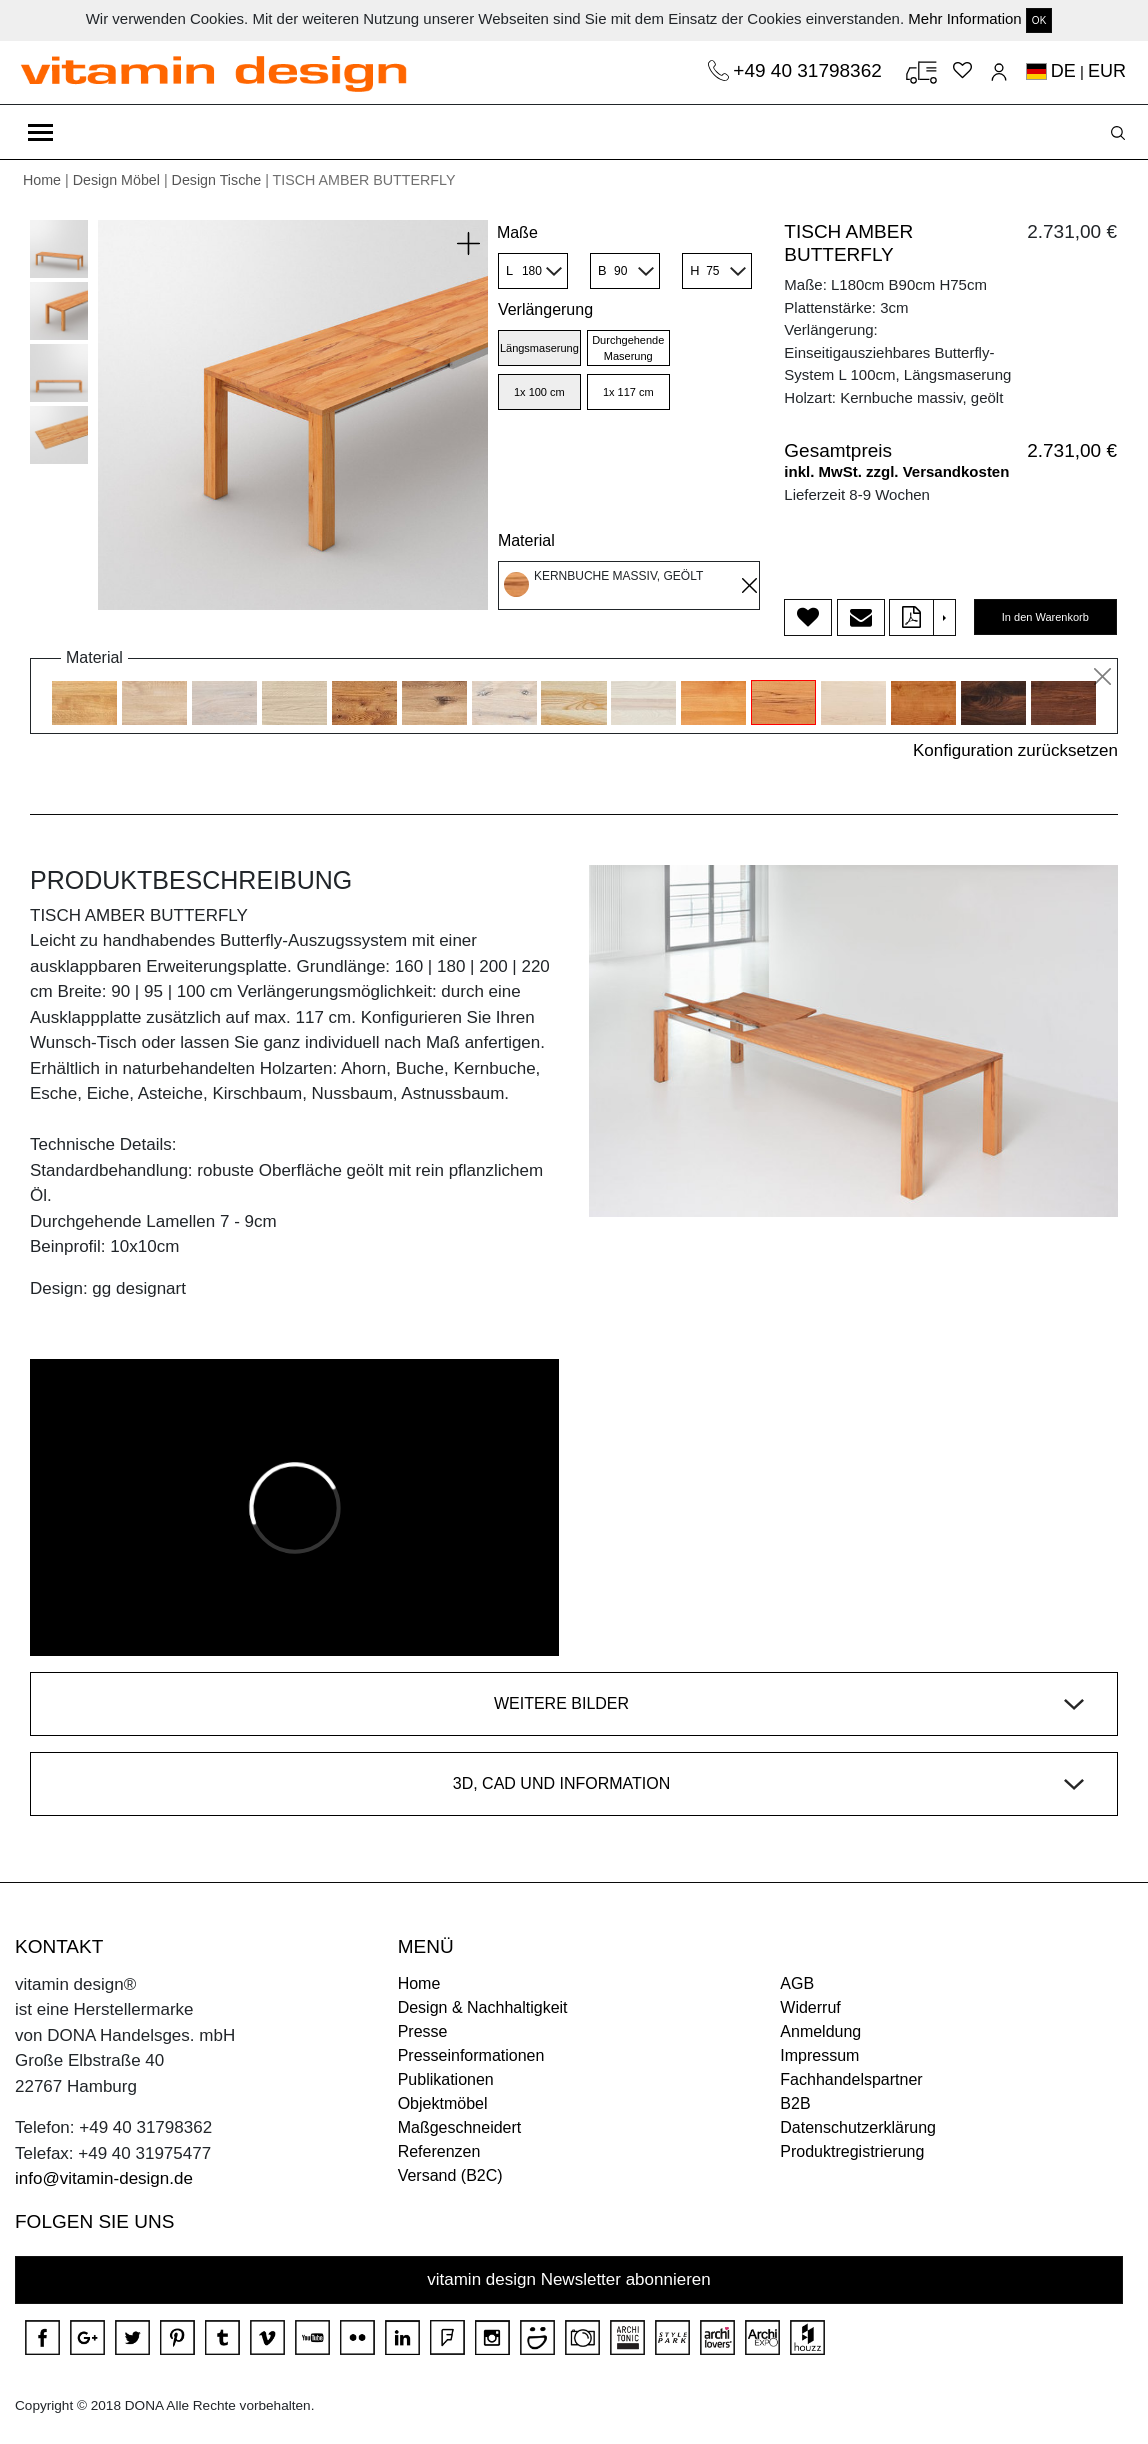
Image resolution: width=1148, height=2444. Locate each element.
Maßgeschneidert (460, 2127)
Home (42, 180)
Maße (517, 232)
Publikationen (446, 2079)
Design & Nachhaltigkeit (483, 2007)
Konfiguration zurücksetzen (1015, 750)
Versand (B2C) (450, 2175)
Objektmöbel (443, 2103)
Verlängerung (545, 309)
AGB (797, 1983)
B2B (795, 2103)
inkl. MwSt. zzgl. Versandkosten (896, 471)
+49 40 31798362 (810, 70)
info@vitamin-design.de (104, 2178)
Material (526, 540)
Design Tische (217, 180)
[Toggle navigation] (40, 132)
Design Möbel (116, 180)
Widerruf (810, 2007)
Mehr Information (964, 18)
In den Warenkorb (1045, 617)
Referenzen (439, 2151)
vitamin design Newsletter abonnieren (569, 2279)
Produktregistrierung (852, 2151)
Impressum (819, 2055)
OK (1039, 20)
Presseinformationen (471, 2055)
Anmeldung (820, 2031)
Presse (423, 2031)
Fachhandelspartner (851, 2079)
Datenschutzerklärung (858, 2127)
